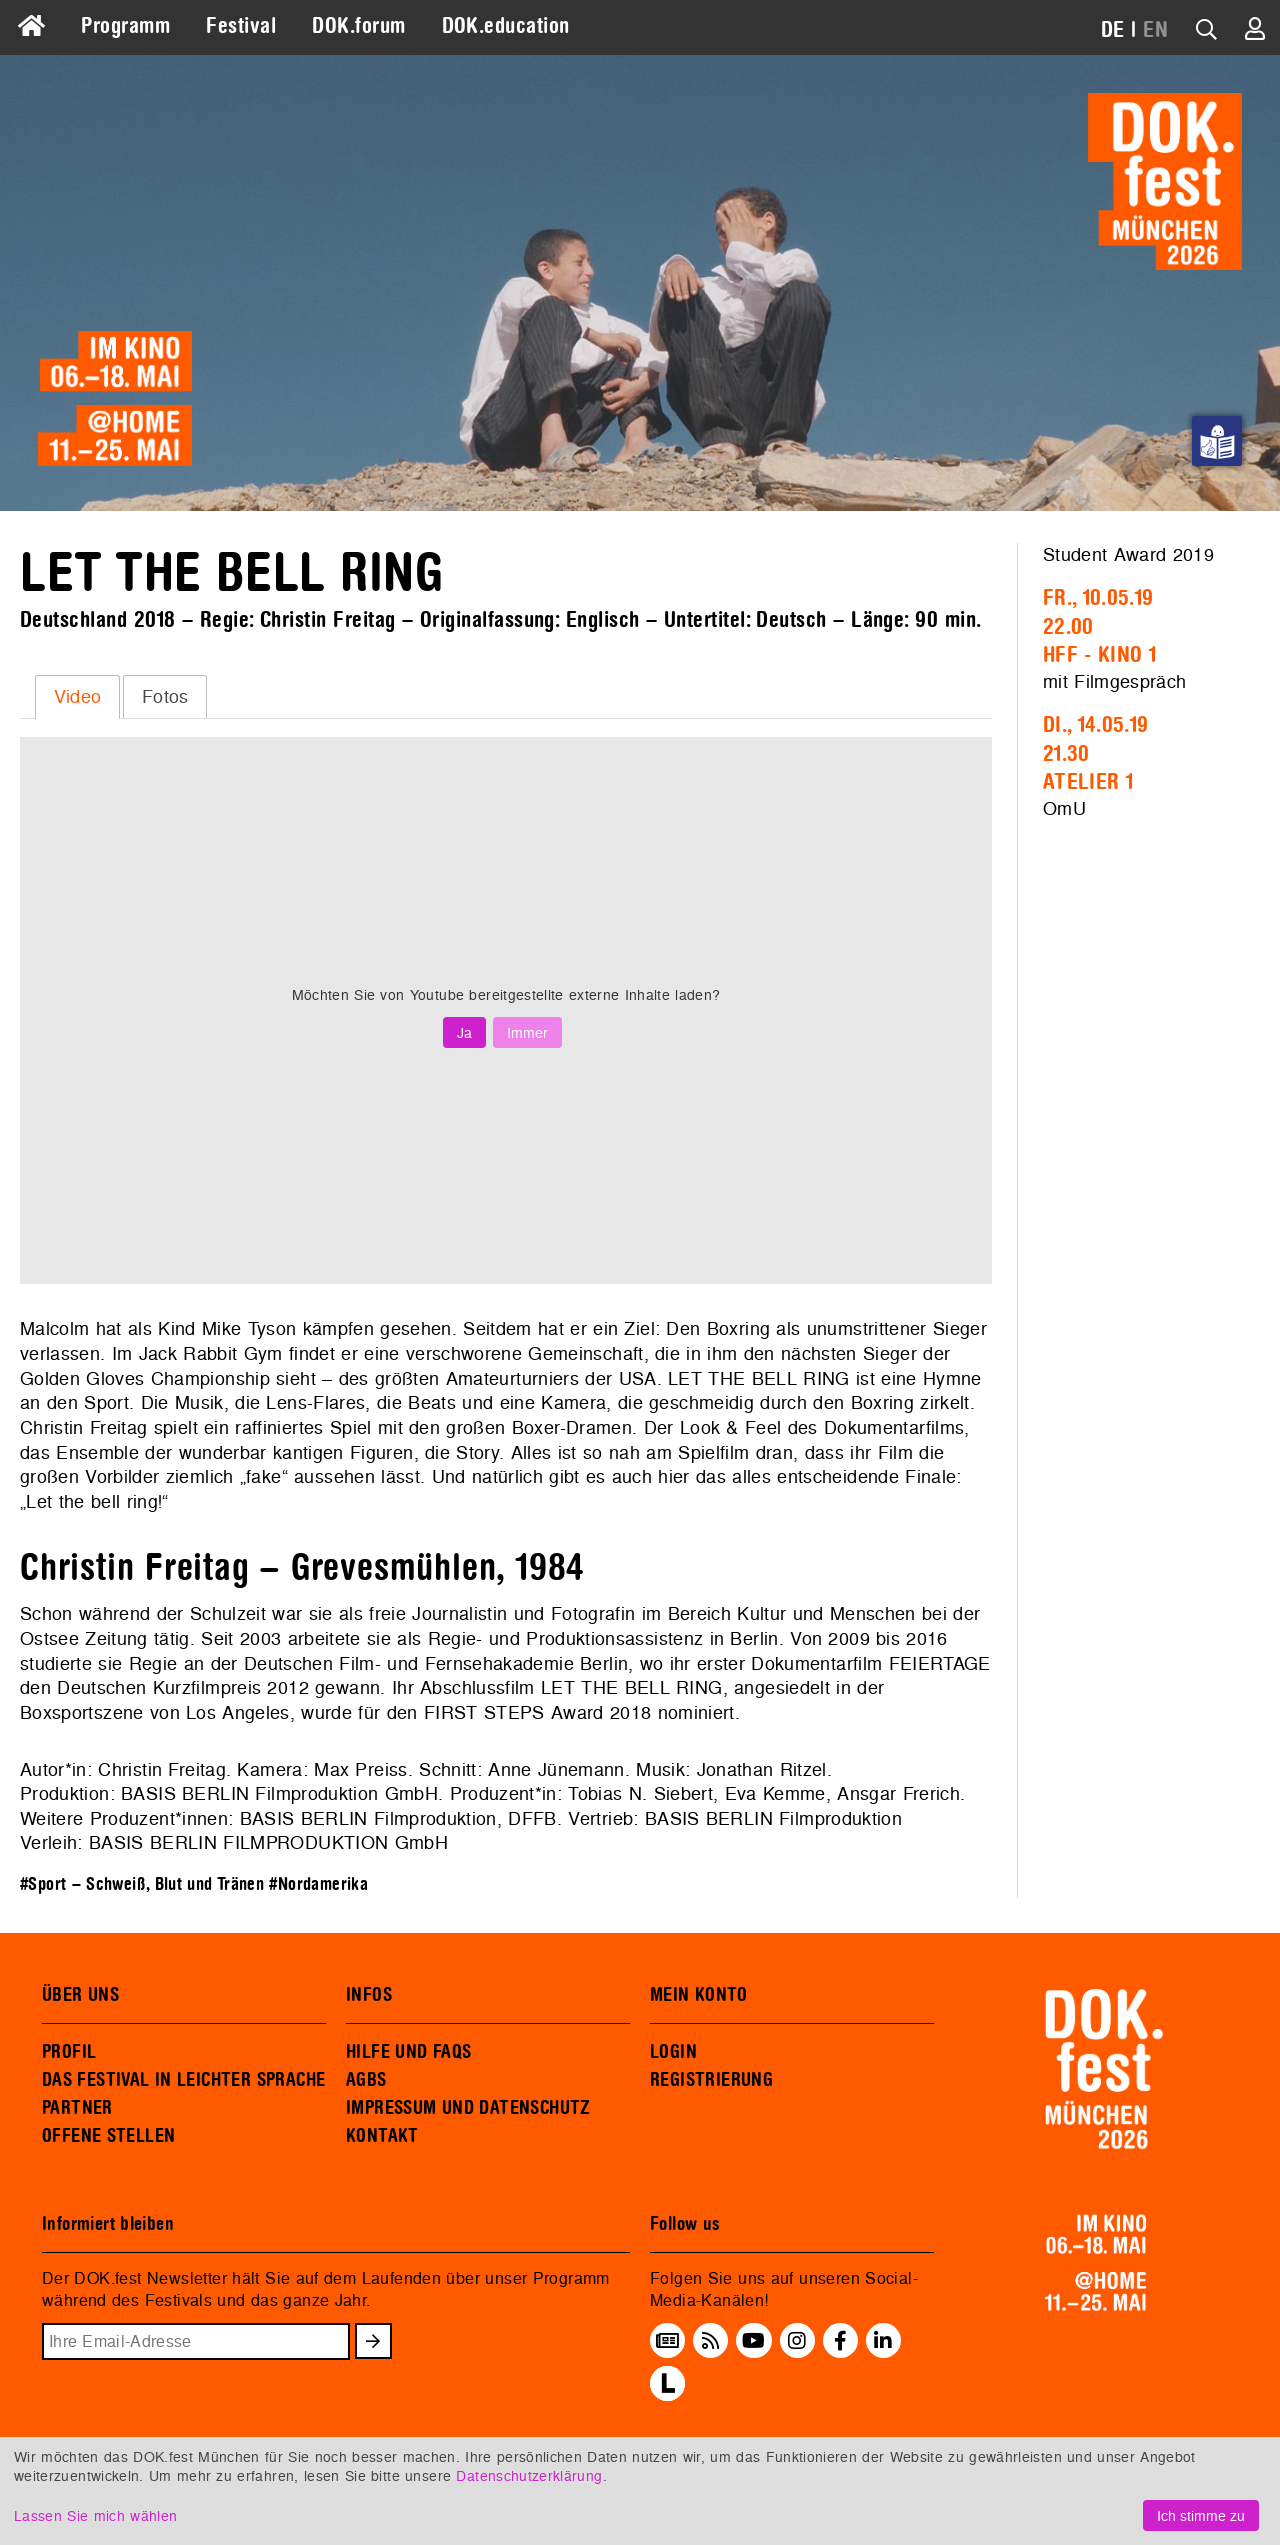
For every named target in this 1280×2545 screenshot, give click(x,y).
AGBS (366, 2080)
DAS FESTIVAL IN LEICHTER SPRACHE (183, 2080)
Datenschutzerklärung (529, 2475)
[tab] (77, 697)
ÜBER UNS (80, 1995)
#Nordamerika (318, 1884)
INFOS (369, 1995)
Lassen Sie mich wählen (95, 2515)
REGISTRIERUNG (711, 2080)
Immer (527, 1032)
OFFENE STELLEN (108, 2136)
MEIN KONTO (699, 1995)
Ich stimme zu (1201, 2515)
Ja (464, 1032)
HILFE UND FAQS (408, 2052)
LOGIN (673, 2052)
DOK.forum (358, 26)
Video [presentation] (78, 696)
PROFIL (69, 2052)
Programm (125, 26)
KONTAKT (382, 2136)
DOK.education (506, 26)
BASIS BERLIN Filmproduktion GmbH (279, 1793)
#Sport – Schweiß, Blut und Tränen (142, 1884)
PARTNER (77, 2108)
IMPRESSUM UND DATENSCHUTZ (468, 2108)
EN (1155, 30)
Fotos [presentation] (165, 696)
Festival (241, 26)
